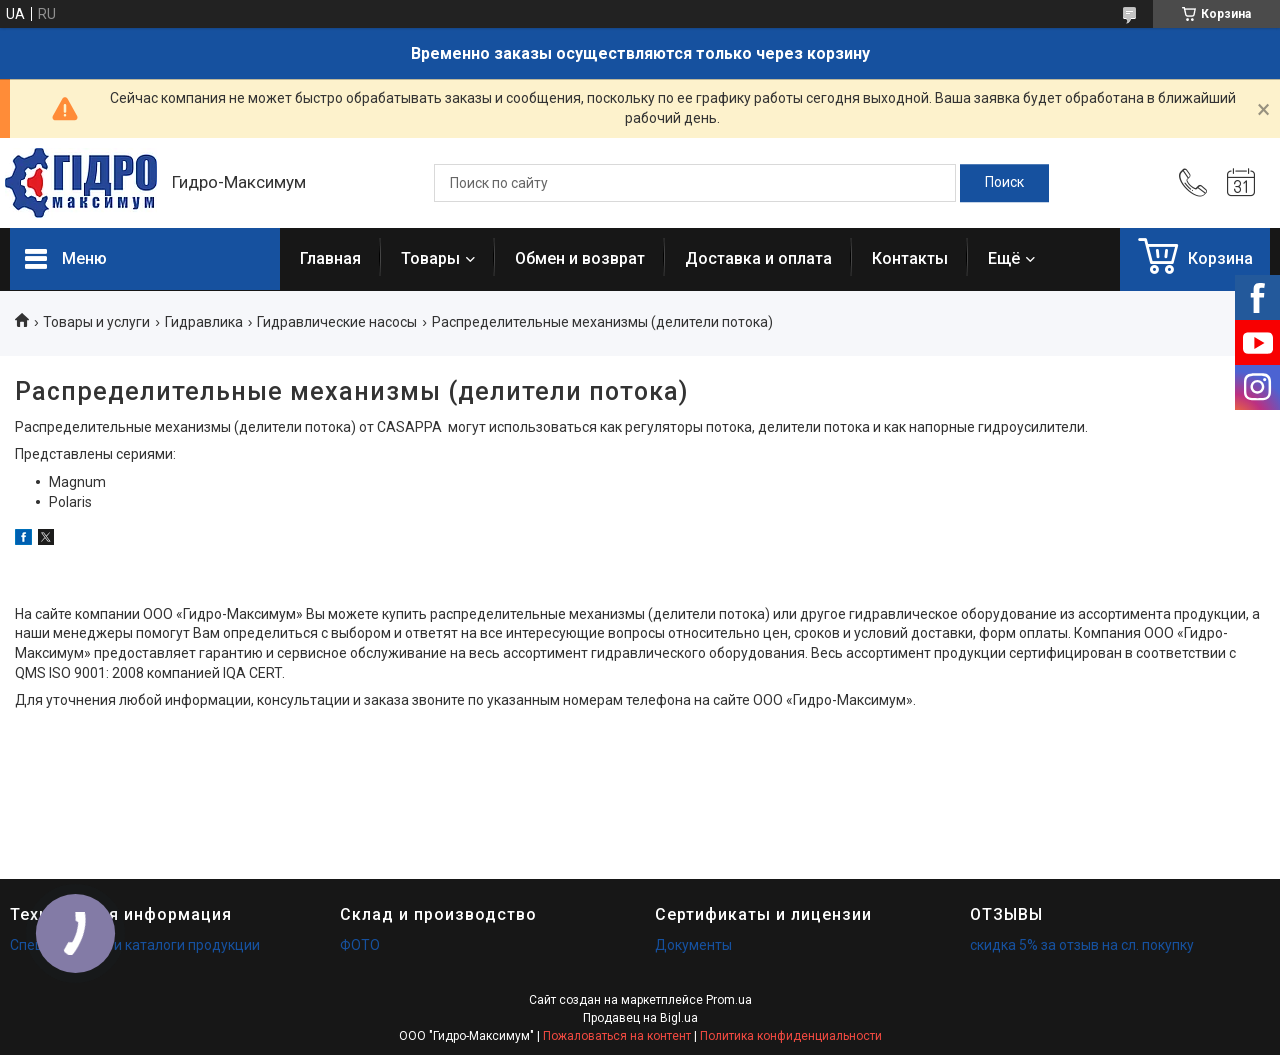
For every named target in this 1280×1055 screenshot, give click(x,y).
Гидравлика (204, 322)
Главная (330, 258)
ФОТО (360, 945)
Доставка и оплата (758, 258)
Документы (693, 945)
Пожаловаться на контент (617, 1036)
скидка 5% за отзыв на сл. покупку (1082, 945)
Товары (430, 258)
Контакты (910, 258)
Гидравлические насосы (337, 322)
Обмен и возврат (580, 258)
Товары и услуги (96, 322)
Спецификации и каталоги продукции (135, 945)
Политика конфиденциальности (791, 1036)
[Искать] (1004, 183)
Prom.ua (729, 1000)
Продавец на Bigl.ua (640, 1018)
